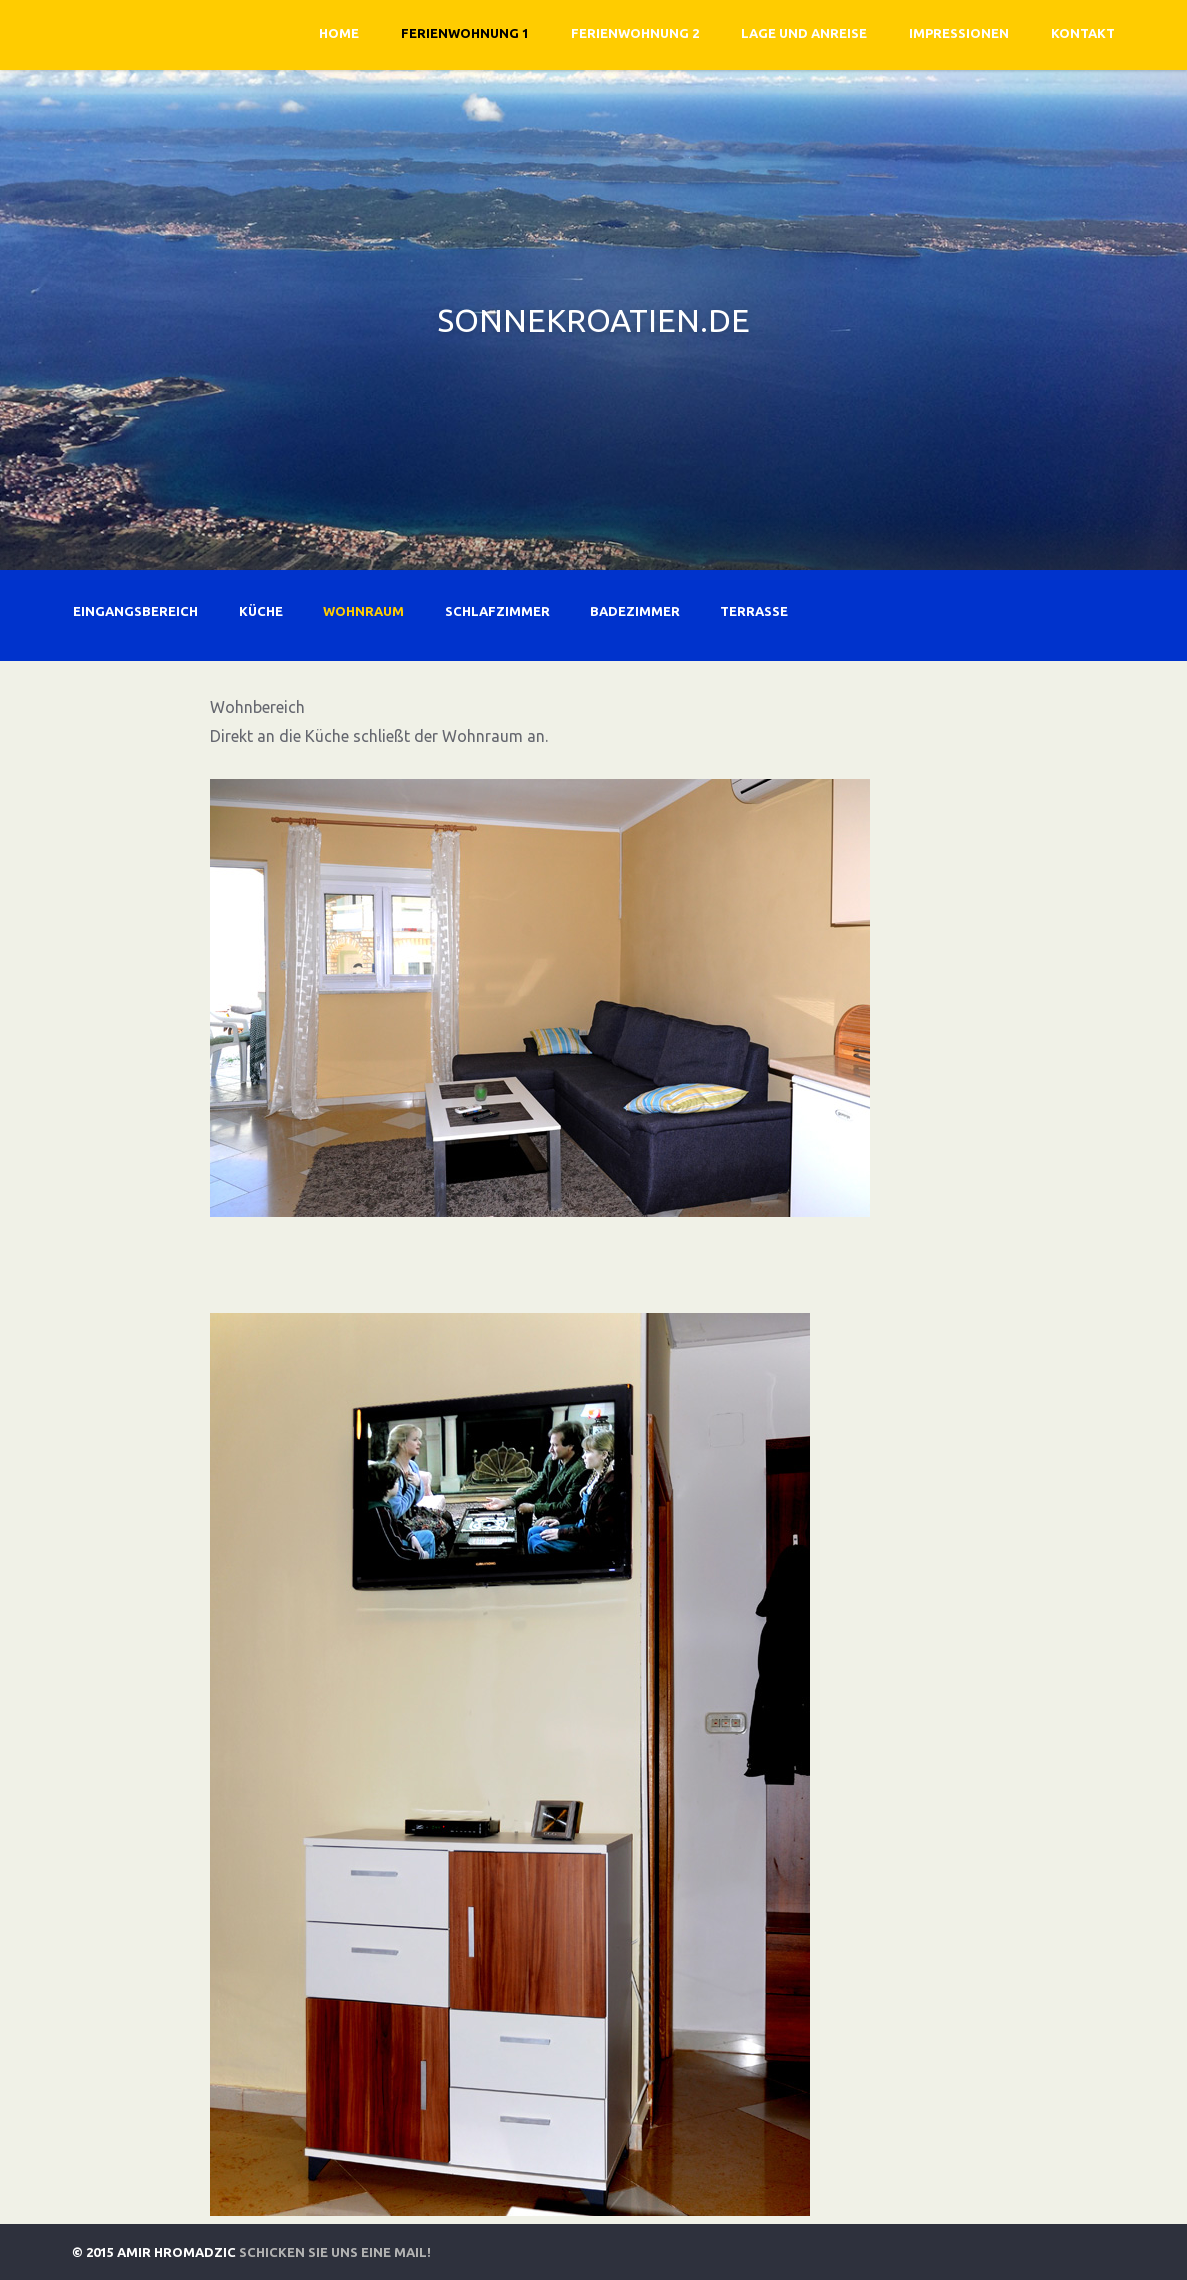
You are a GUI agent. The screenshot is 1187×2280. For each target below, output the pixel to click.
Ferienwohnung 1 (465, 33)
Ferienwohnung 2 (635, 33)
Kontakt (1083, 33)
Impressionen (959, 33)
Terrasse (754, 611)
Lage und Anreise (804, 33)
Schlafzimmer (497, 611)
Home (339, 33)
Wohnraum (363, 611)
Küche (261, 611)
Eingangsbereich (135, 611)
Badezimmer (635, 611)
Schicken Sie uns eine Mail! (335, 2252)
